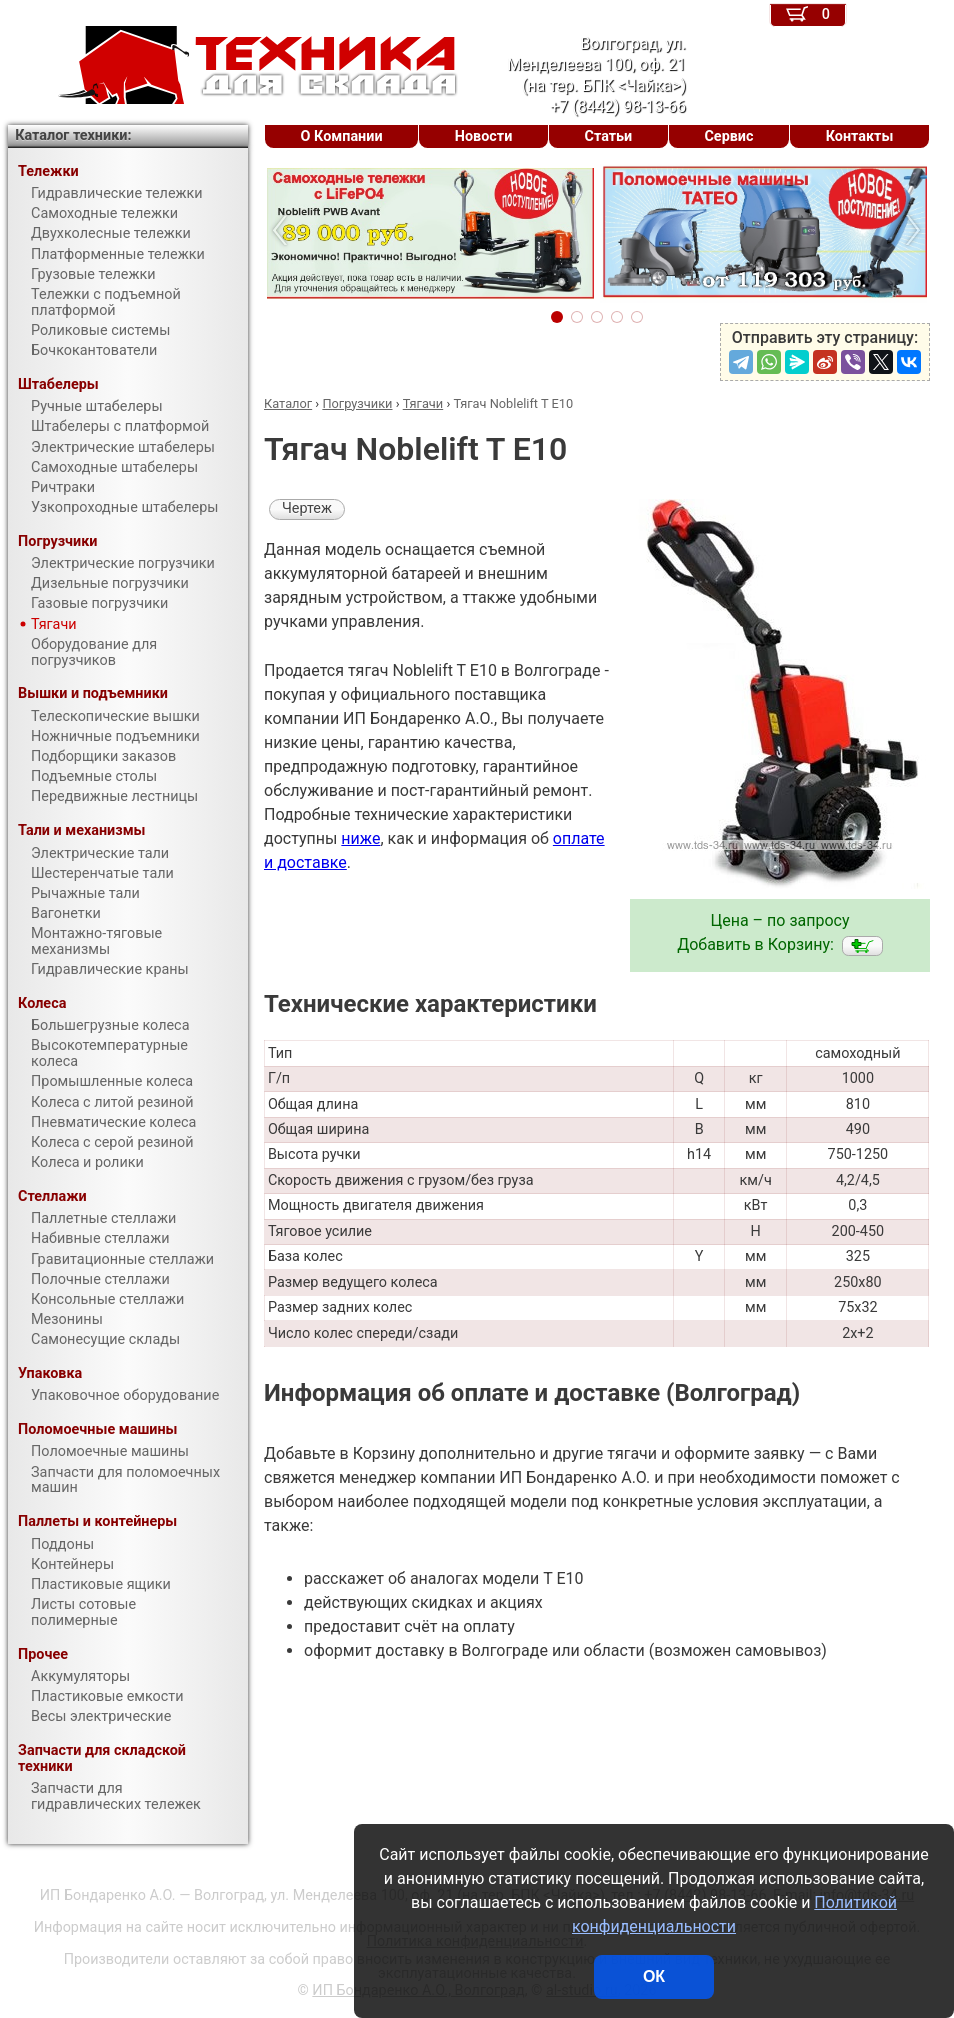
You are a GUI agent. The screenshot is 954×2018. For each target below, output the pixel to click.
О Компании (342, 136)
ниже (360, 838)
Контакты (860, 136)
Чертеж (307, 508)
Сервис (728, 136)
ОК (654, 1976)
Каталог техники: (73, 135)
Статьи (608, 136)
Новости (484, 136)
